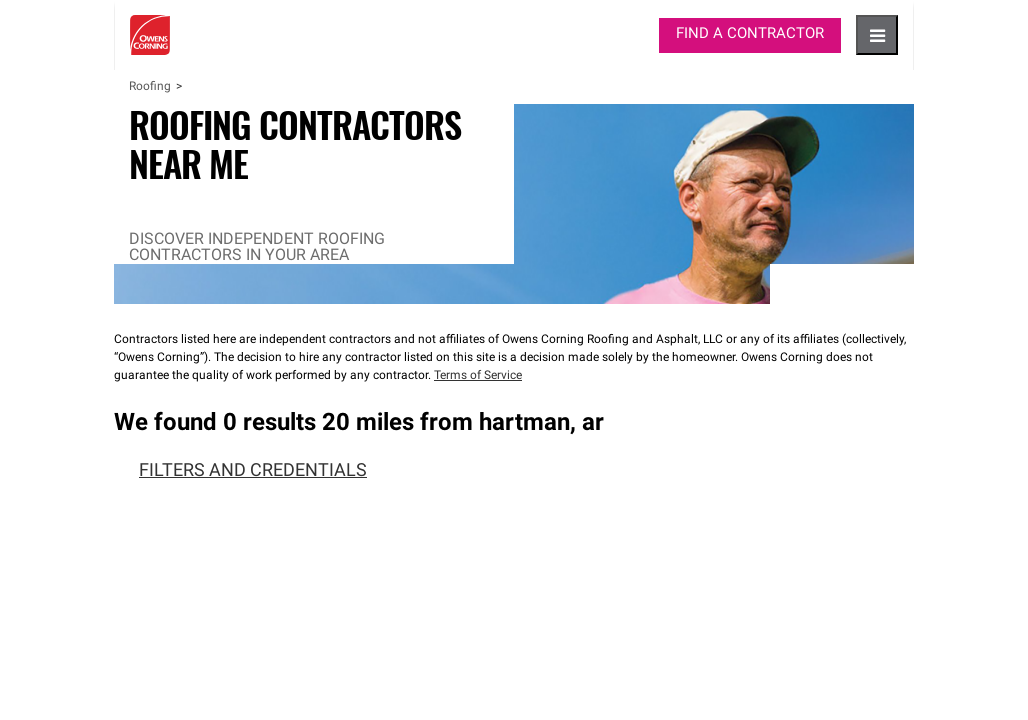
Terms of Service (478, 376)
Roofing (150, 87)
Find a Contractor (750, 34)
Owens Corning (150, 35)
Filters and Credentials (240, 472)
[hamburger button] (877, 35)
